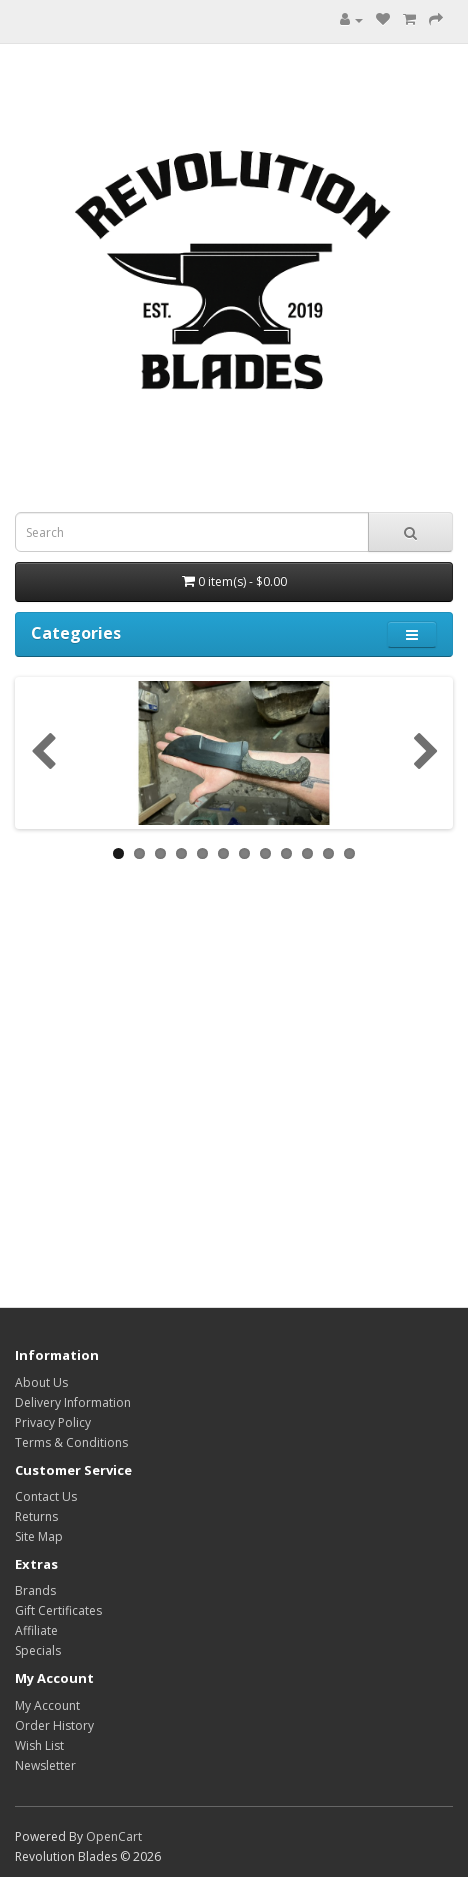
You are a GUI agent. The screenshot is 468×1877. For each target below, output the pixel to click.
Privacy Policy (53, 1422)
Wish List (39, 1745)
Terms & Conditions (71, 1442)
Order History (54, 1725)
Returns (36, 1516)
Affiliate (36, 1630)
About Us (41, 1382)
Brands (35, 1590)
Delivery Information (73, 1402)
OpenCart (114, 1836)
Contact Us (46, 1496)
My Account (47, 1705)
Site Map (39, 1536)
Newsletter (45, 1765)
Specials (38, 1650)
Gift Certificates (58, 1610)
